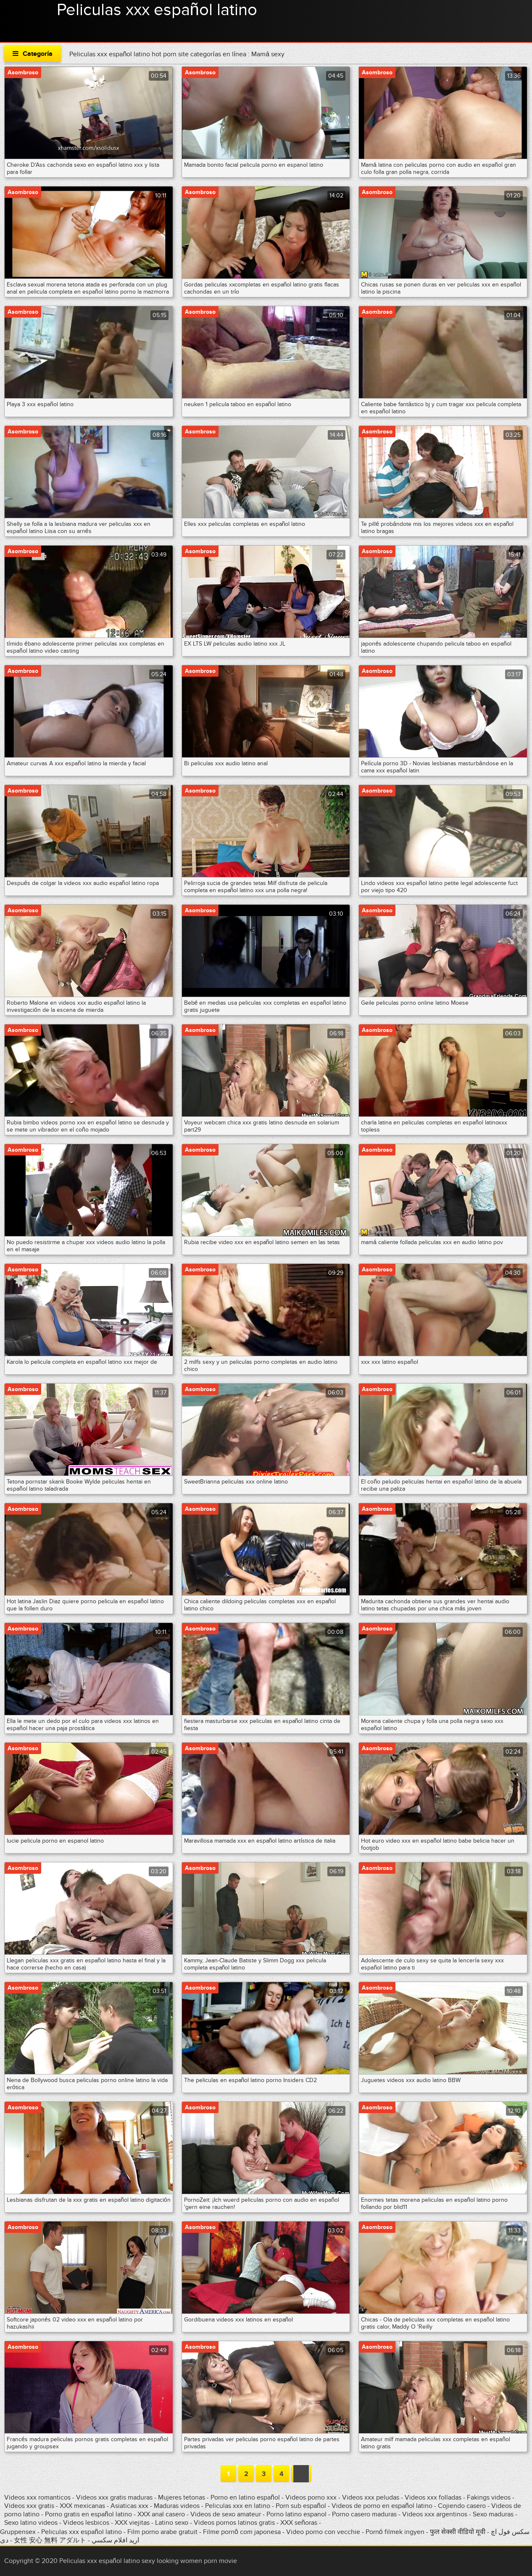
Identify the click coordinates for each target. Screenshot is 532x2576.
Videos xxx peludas (370, 2497)
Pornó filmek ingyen (395, 2532)
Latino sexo (171, 2522)
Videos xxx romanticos (37, 2497)
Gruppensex (18, 2532)
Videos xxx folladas (433, 2497)
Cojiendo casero (462, 2506)
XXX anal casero (161, 2514)
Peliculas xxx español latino (157, 10)
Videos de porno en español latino (382, 2506)
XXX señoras (298, 2522)
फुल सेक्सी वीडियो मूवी (457, 2532)
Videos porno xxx (311, 2497)
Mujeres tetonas (181, 2497)
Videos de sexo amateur (225, 2514)
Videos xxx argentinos (434, 2514)
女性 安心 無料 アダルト (50, 2540)
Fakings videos (489, 2497)
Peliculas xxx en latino (237, 2506)
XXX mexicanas (82, 2506)
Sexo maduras (493, 2514)
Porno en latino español (245, 2497)
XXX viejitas (132, 2522)
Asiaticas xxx (129, 2506)
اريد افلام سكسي (115, 2540)
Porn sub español (301, 2506)
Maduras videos (177, 2506)
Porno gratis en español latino (88, 2514)
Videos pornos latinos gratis (234, 2522)
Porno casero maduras (364, 2514)
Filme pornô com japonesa (242, 2532)
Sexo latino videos (31, 2522)
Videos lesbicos (86, 2522)
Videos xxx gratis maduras (115, 2497)
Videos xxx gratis (29, 2506)
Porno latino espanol (296, 2514)
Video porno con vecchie (323, 2532)
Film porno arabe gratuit (162, 2532)
